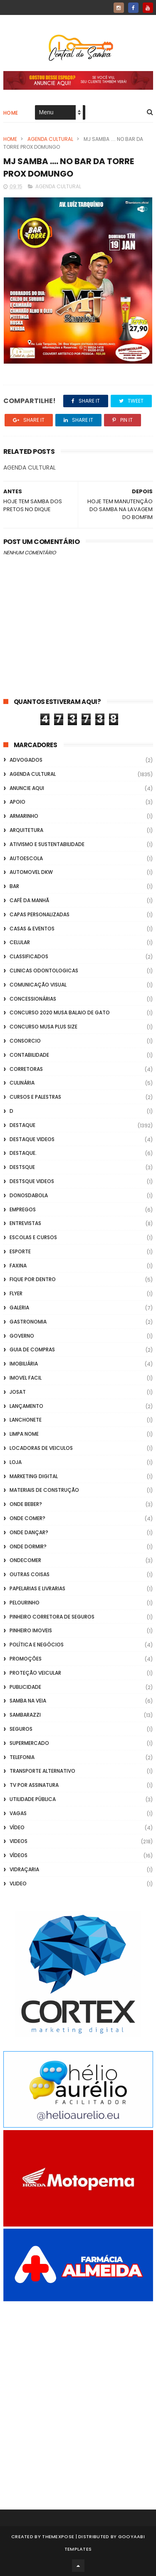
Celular (20, 942)
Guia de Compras (32, 1349)
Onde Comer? (27, 1518)
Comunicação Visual (38, 984)
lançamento (26, 1406)
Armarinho (24, 815)
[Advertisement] (78, 2394)
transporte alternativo (42, 1770)
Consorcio (25, 1040)
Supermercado (29, 1743)
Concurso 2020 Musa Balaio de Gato (60, 1012)
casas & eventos (32, 928)
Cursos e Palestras (35, 1096)
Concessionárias (33, 998)
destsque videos (32, 1181)
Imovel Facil (26, 1377)
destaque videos (32, 1139)
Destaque (22, 1125)
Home (10, 112)
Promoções (26, 1658)
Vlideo (18, 1883)
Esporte (20, 1251)
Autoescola (26, 858)
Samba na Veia (28, 1700)
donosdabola (29, 1195)
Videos (18, 1841)
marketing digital (34, 1476)
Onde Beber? (26, 1504)
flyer (16, 1293)
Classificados (29, 956)
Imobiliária (24, 1363)
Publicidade (25, 1686)
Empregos (23, 1209)
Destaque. (23, 1152)
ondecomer (25, 1560)
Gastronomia (28, 1321)
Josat (18, 1391)
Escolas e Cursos (33, 1237)
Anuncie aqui (27, 788)
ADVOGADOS (26, 759)
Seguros (21, 1728)
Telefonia (22, 1757)
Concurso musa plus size (43, 1026)
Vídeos (18, 1855)
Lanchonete (26, 1419)
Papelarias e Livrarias (37, 1588)
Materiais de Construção (44, 1489)
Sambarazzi (25, 1714)
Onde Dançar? (29, 1532)
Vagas (18, 1813)
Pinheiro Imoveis (31, 1630)
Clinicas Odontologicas (44, 970)
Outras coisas (30, 1574)
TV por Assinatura (34, 1785)
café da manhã (29, 900)
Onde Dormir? (28, 1546)
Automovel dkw (31, 872)
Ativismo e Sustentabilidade (47, 844)
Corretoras (26, 1069)
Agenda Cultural (50, 139)
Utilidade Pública (33, 1799)
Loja (16, 1462)
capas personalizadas (39, 914)
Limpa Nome (24, 1433)
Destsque (22, 1167)
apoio (17, 801)
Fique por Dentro (33, 1279)
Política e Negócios (37, 1644)
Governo (22, 1335)
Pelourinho (25, 1602)
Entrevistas (25, 1223)
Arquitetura (26, 830)
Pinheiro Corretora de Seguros (52, 1616)
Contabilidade (29, 1054)
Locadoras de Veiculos (41, 1448)
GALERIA (19, 1307)
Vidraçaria (24, 1869)
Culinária (22, 1082)
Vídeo (17, 1827)
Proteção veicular (35, 1672)
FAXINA (18, 1265)
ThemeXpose (58, 2536)
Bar (14, 886)
